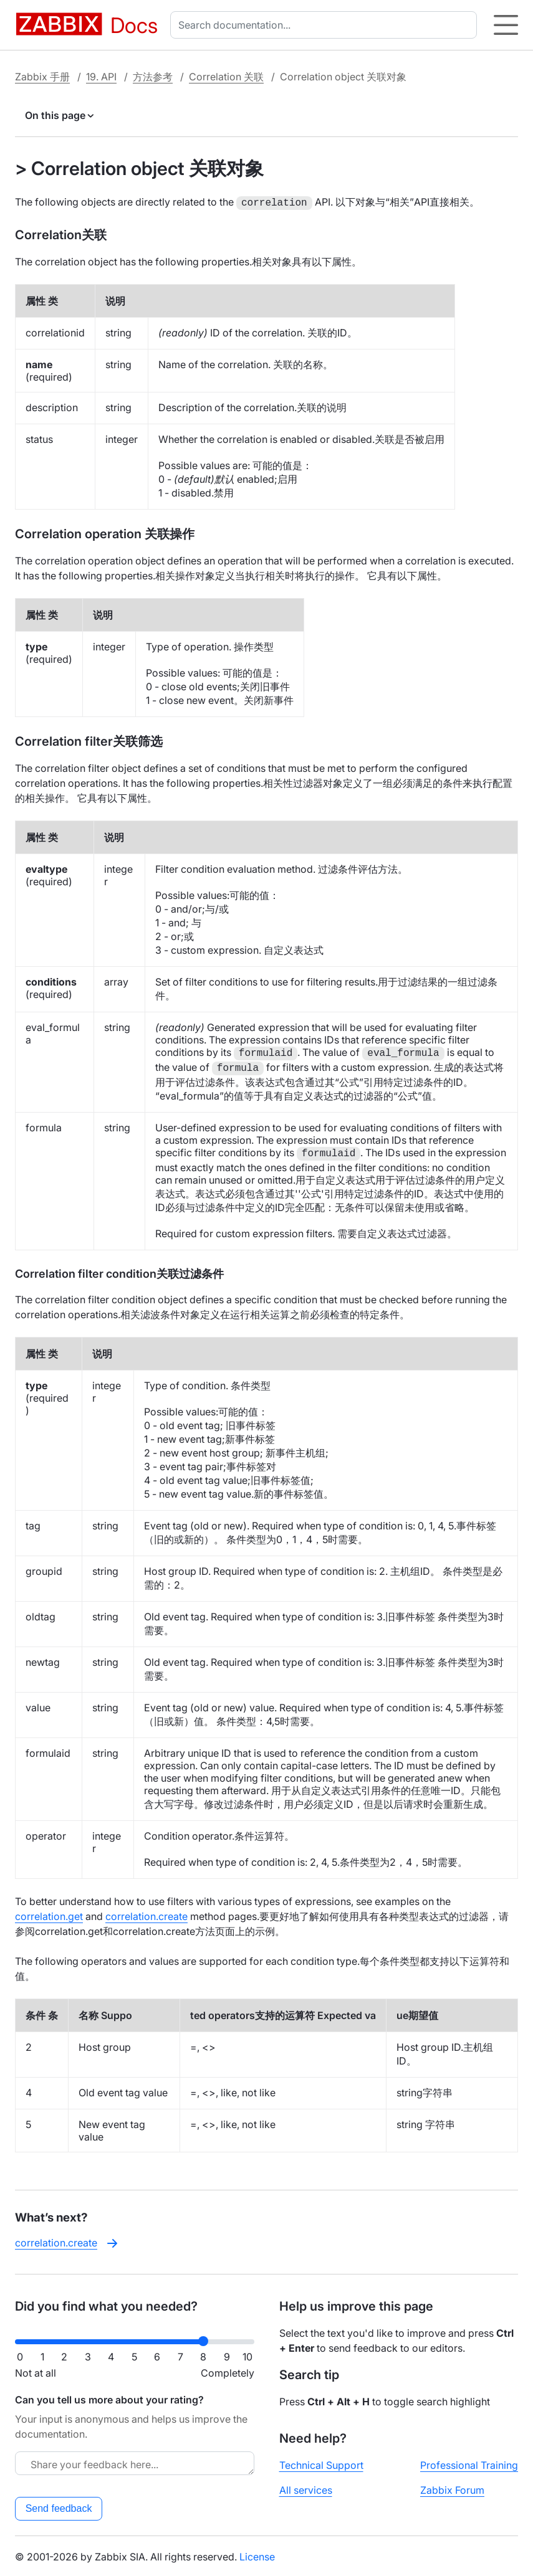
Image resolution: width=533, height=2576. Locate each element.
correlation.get (49, 1915)
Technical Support (321, 2464)
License (257, 2555)
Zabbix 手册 (42, 76)
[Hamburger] (506, 25)
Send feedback (59, 2507)
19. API (101, 76)
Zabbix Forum (452, 2489)
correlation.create (146, 1915)
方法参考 (153, 76)
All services (305, 2489)
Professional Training (469, 2464)
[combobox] (326, 25)
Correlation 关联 (226, 76)
